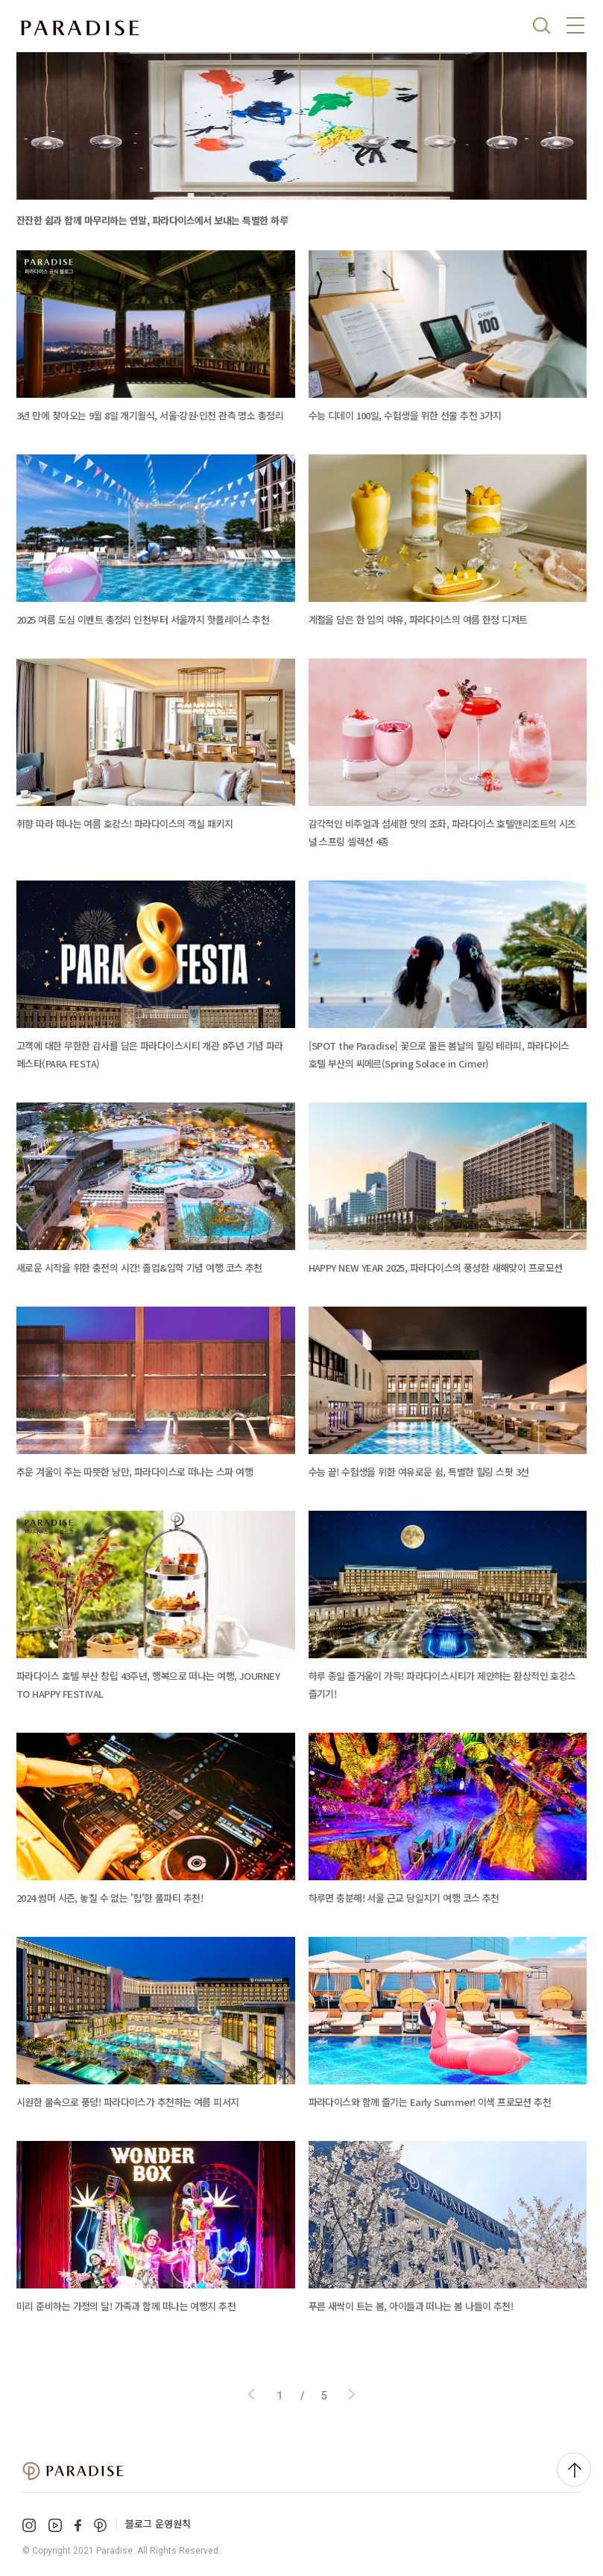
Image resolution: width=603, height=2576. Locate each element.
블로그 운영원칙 (158, 2523)
